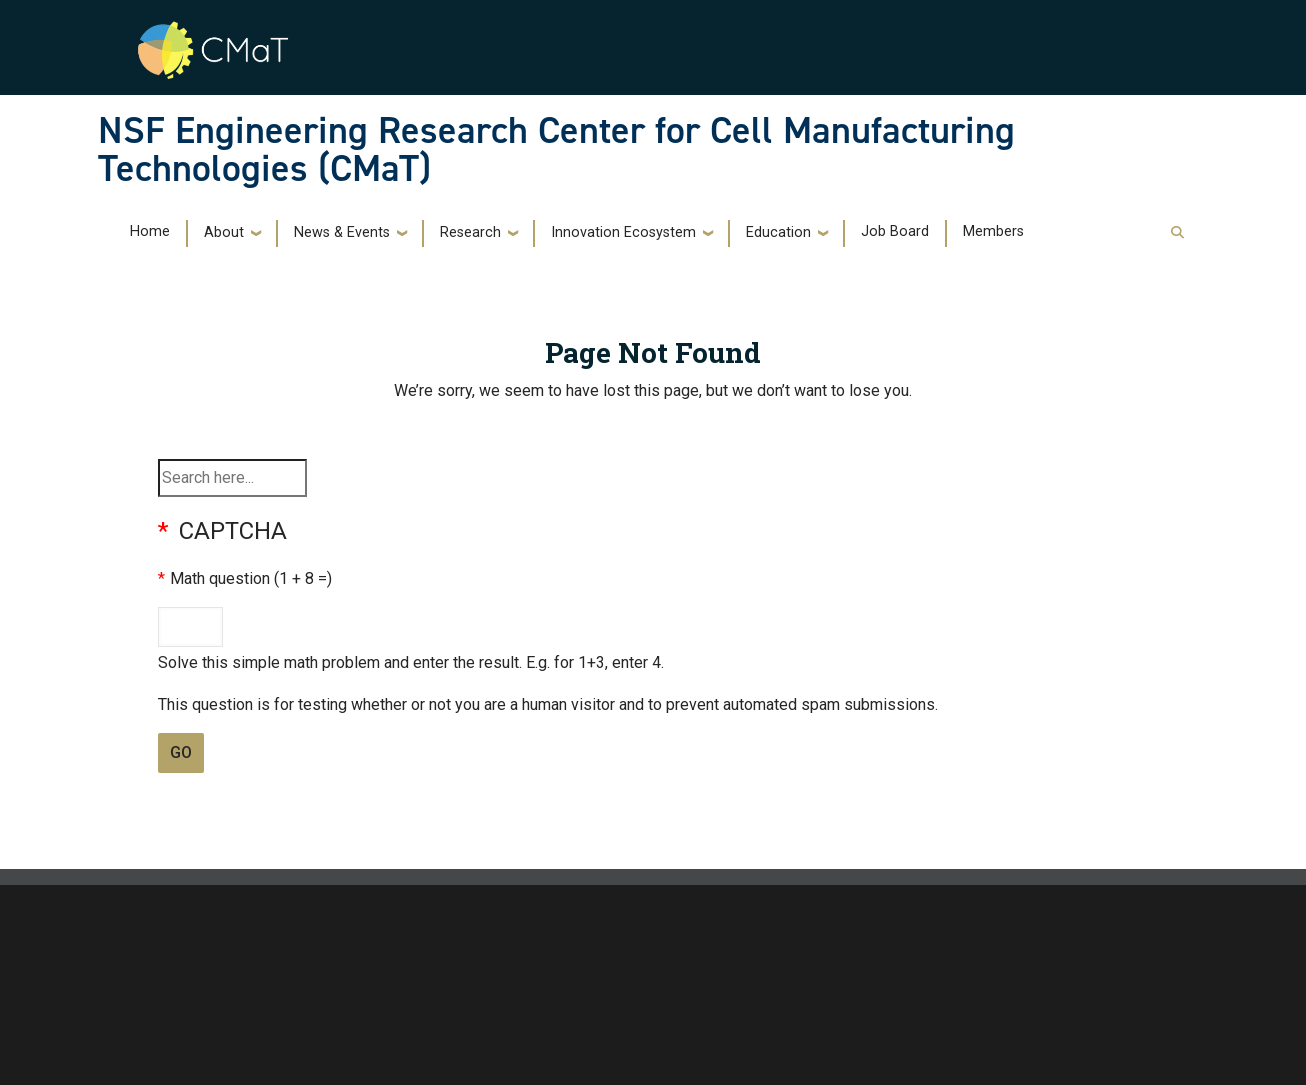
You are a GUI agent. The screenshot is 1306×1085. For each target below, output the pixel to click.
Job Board (895, 231)
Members (993, 231)
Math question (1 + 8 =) (251, 578)
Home (150, 231)
